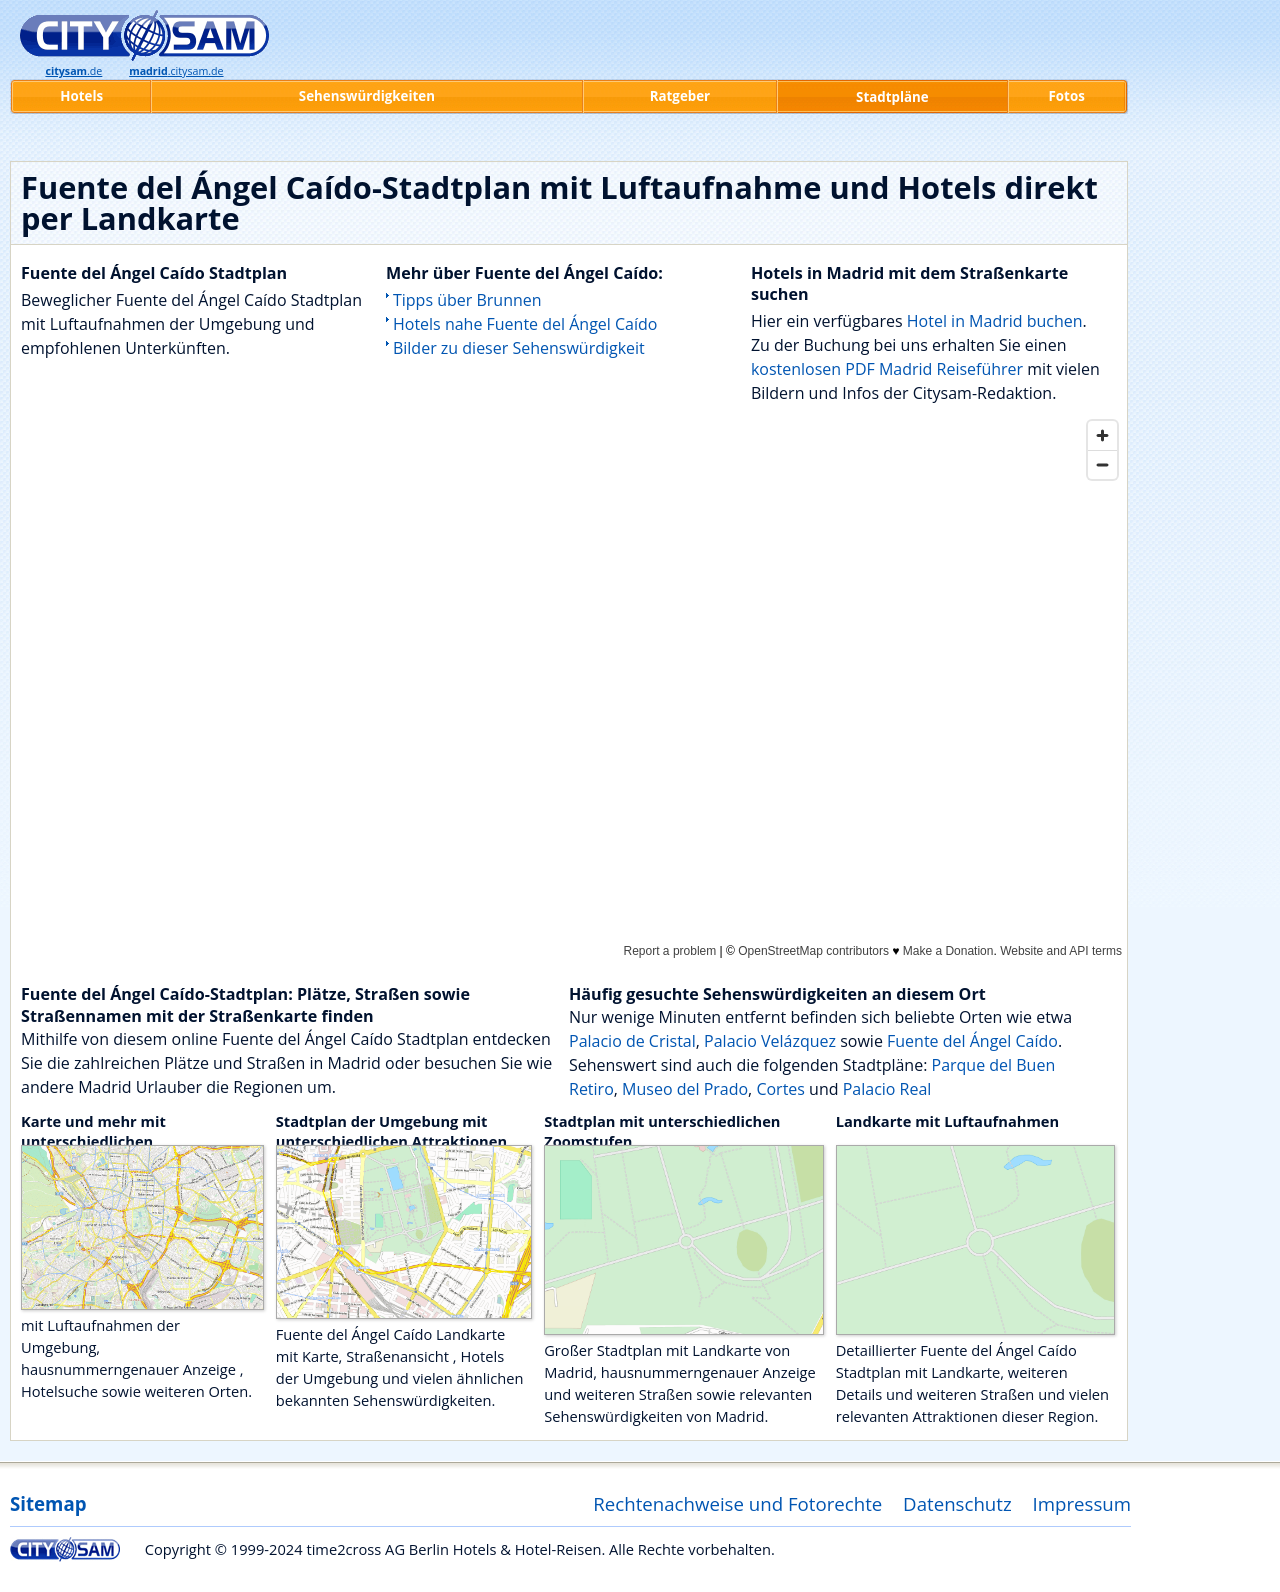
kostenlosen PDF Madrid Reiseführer (887, 369)
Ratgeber (680, 96)
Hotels (81, 96)
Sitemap (48, 1503)
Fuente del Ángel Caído (972, 1041)
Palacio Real (887, 1089)
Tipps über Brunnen (467, 300)
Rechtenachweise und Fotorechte (737, 1503)
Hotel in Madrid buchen (995, 321)
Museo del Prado (685, 1089)
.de (73, 71)
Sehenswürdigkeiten (367, 96)
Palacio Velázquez (770, 1041)
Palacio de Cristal (632, 1041)
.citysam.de (176, 71)
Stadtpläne (892, 97)
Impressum (1082, 1503)
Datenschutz (957, 1503)
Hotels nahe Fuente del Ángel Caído (525, 324)
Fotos (1067, 96)
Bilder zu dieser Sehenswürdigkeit (519, 348)
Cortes (780, 1089)
